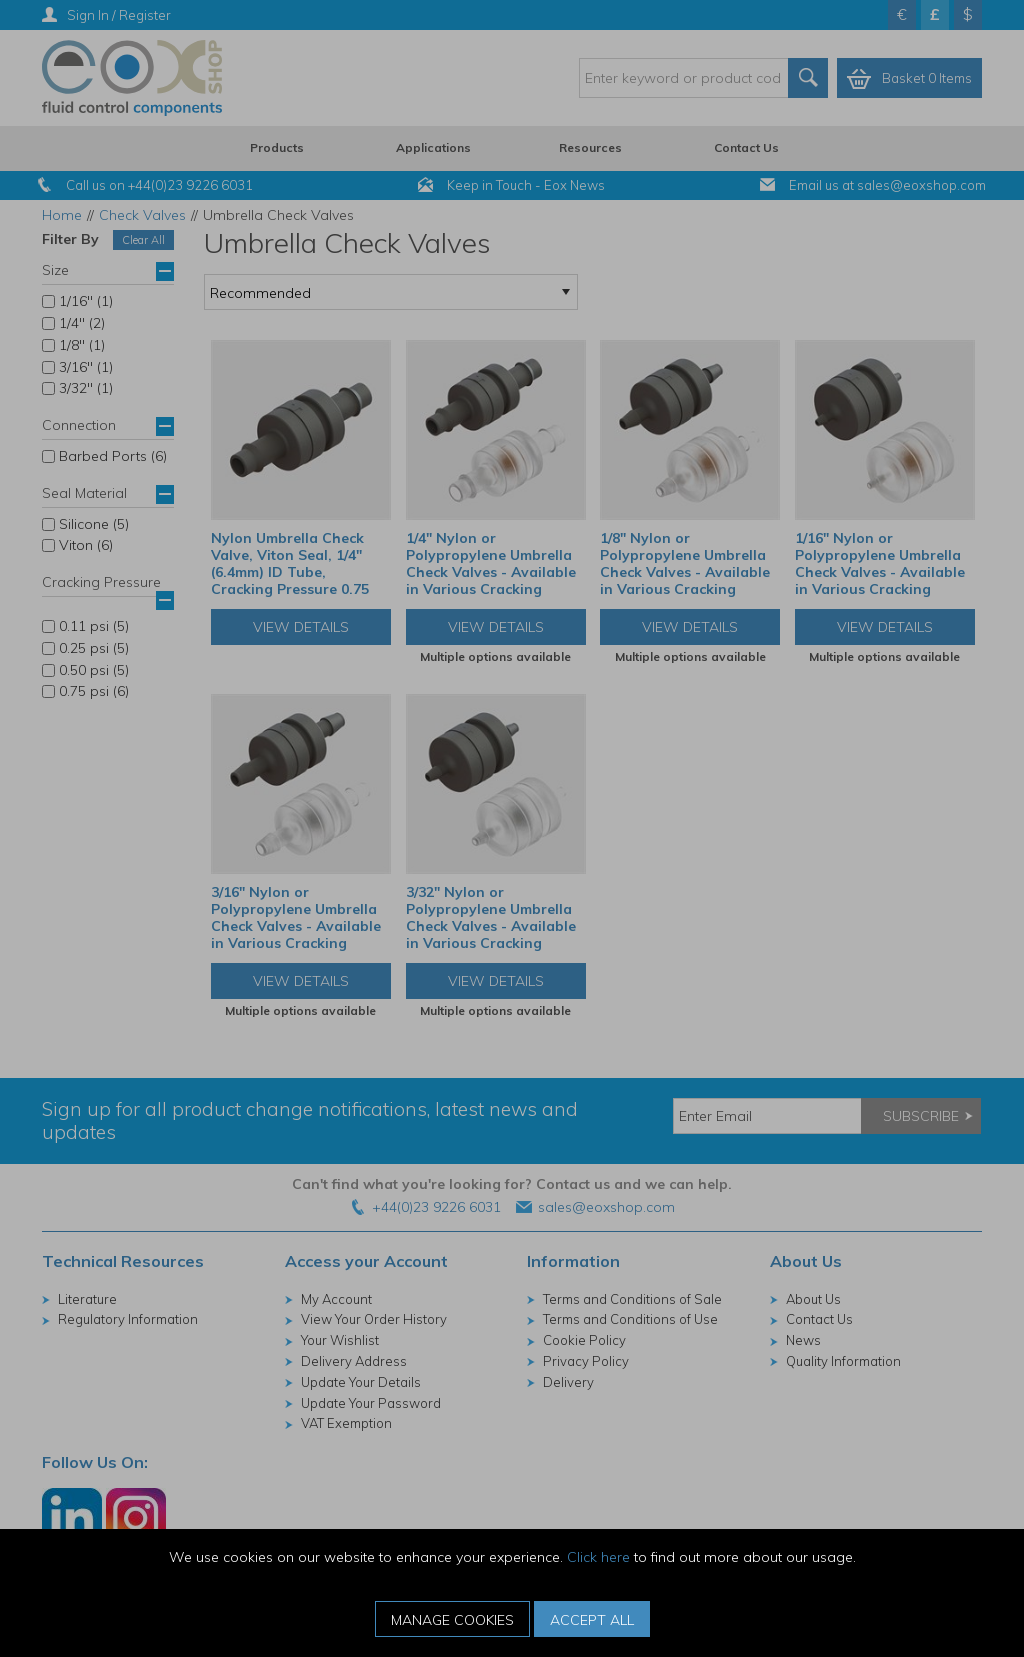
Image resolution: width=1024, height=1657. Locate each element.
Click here (598, 1557)
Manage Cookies (452, 1620)
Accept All (592, 1620)
